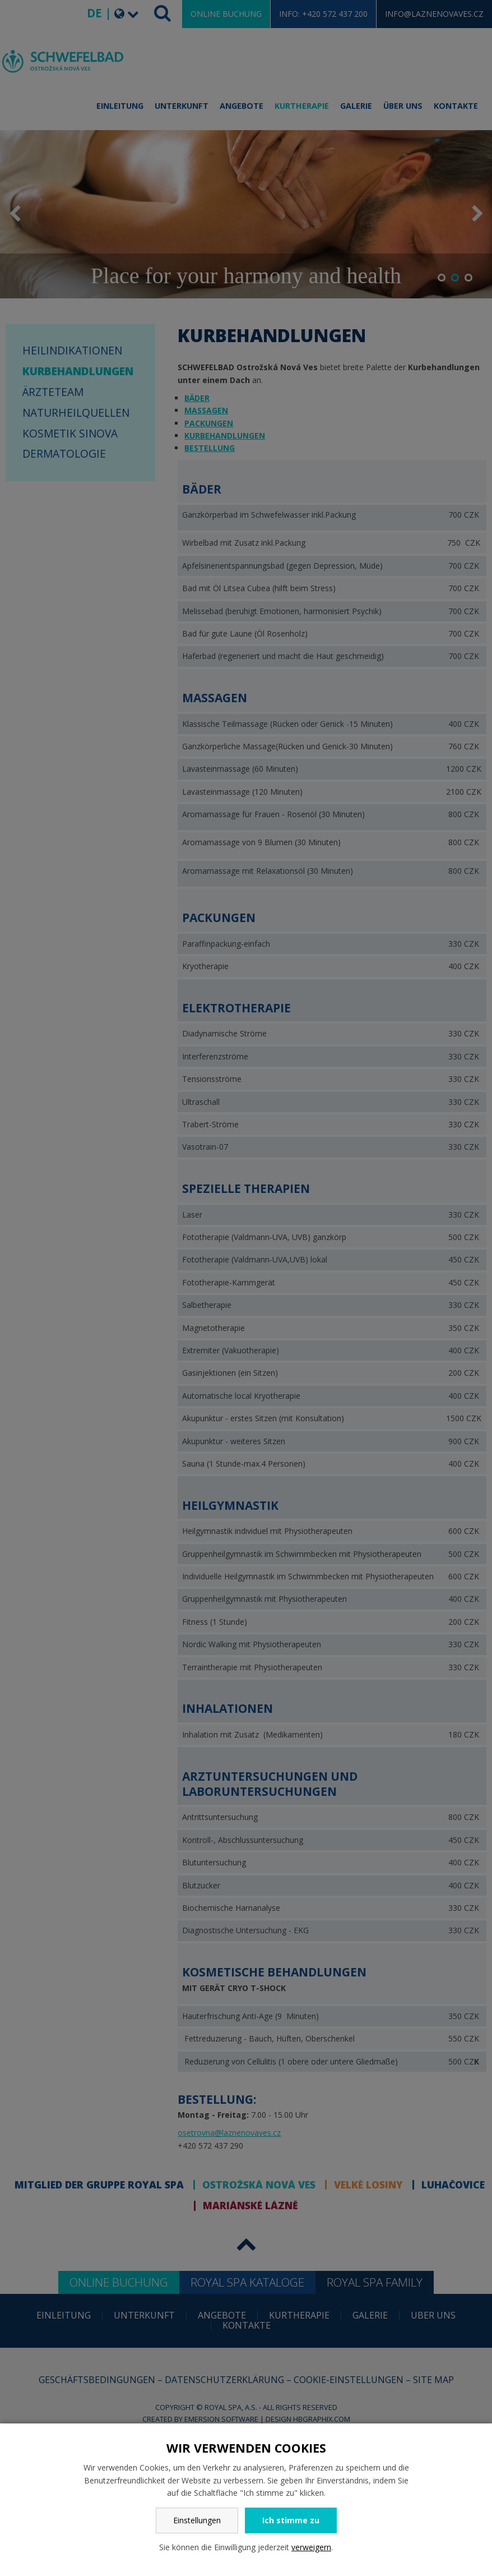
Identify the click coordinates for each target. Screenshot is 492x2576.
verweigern (311, 2547)
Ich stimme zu (290, 2520)
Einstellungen (197, 2520)
